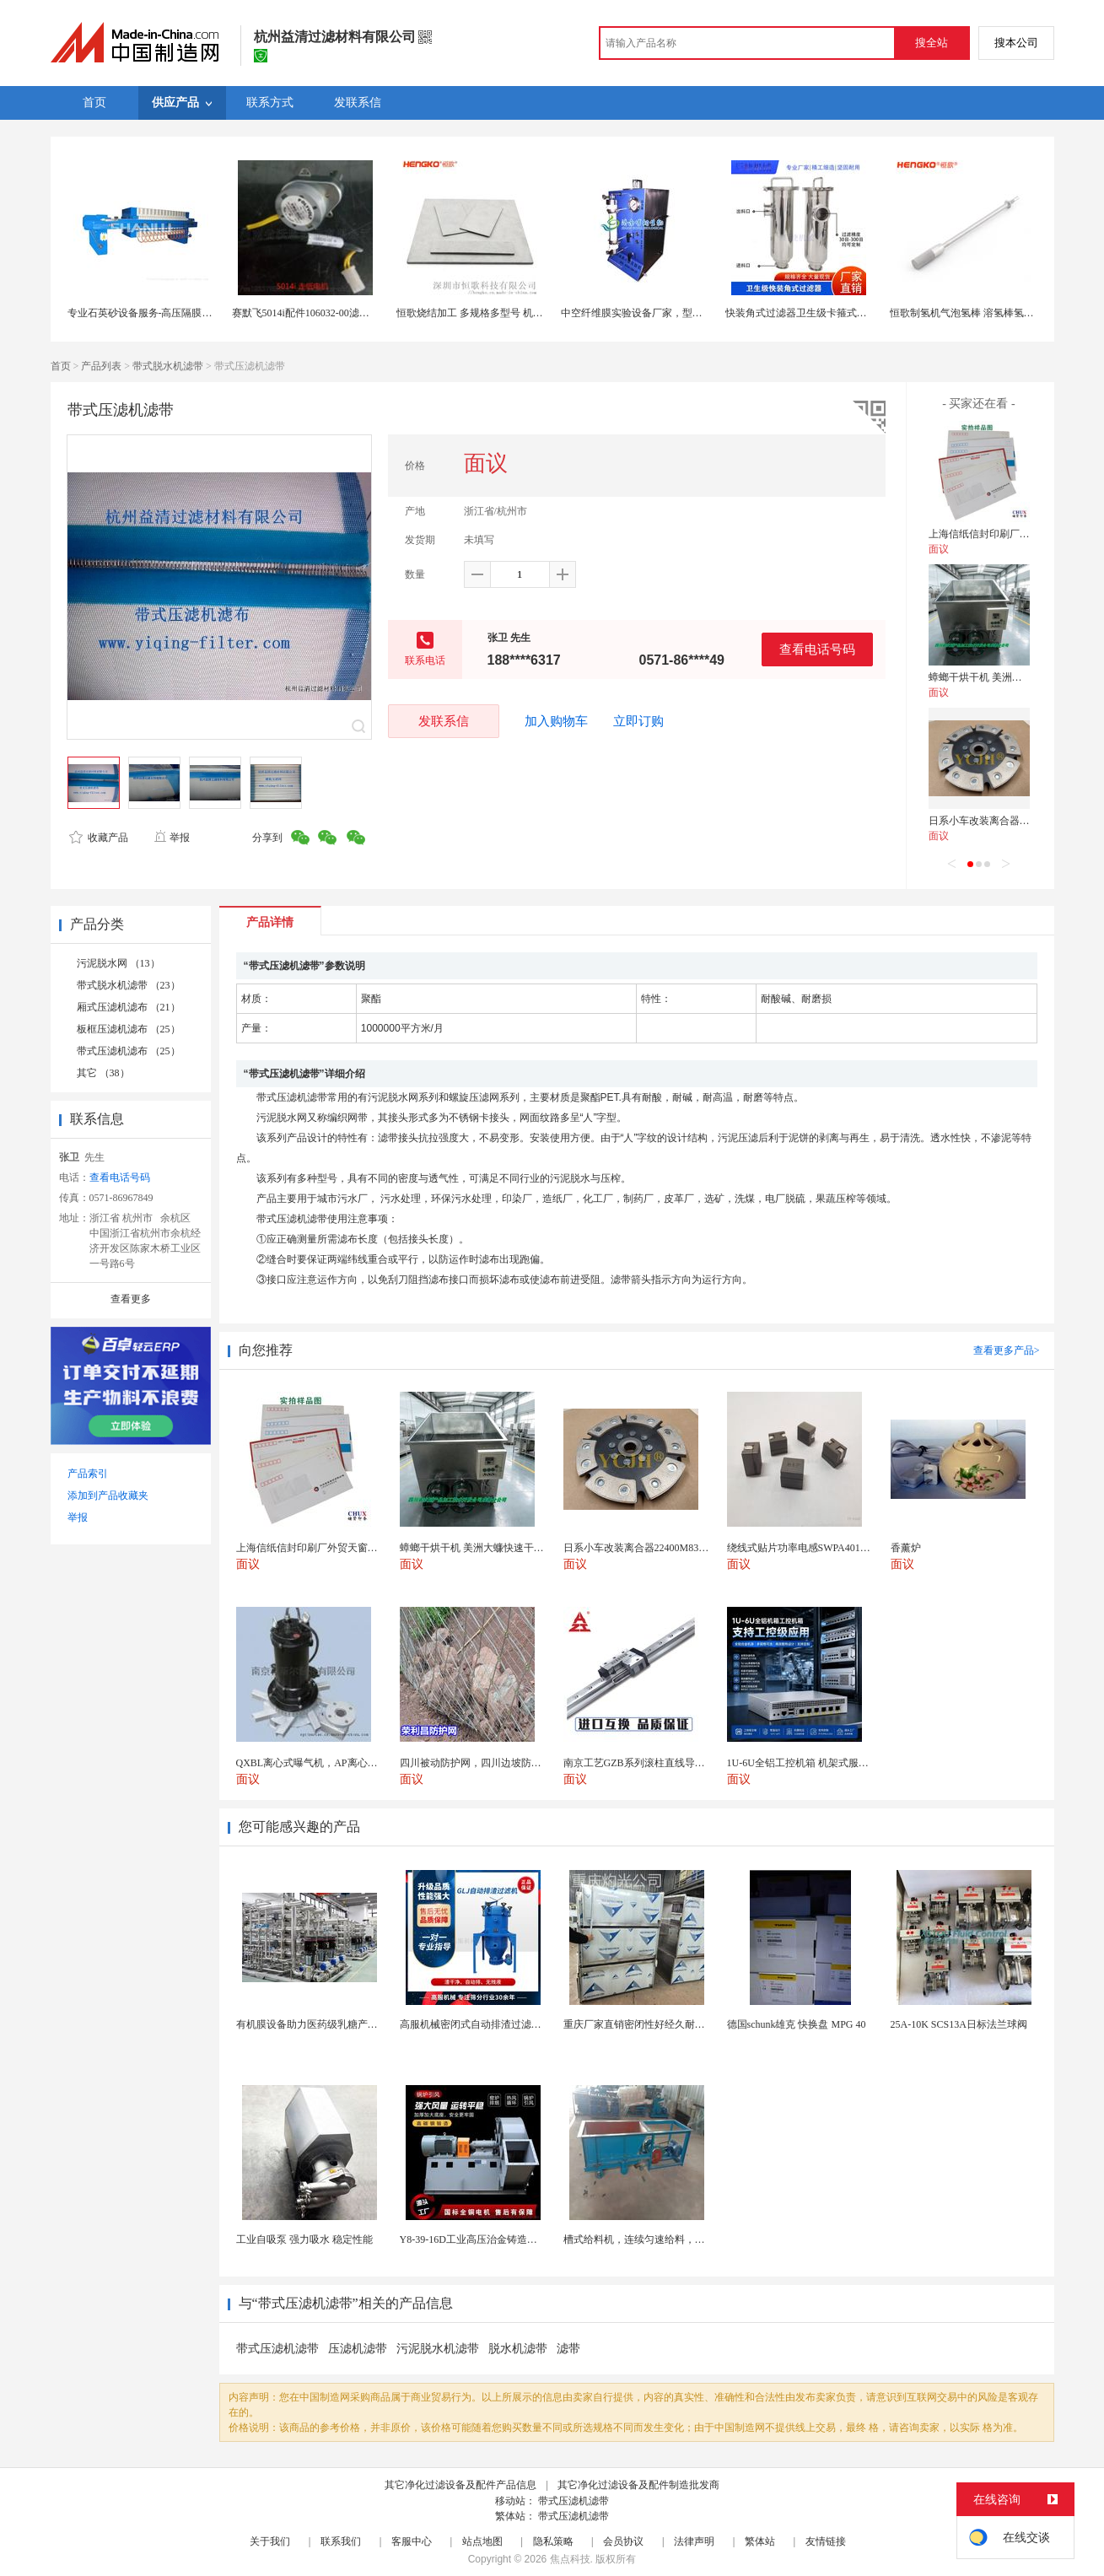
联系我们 (340, 2541)
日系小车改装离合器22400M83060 (1004, 821)
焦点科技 (570, 2559)
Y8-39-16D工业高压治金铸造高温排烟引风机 (499, 2239)
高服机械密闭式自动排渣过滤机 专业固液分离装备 (512, 2024)
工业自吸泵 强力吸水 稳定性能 (304, 2239)
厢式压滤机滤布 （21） (128, 1007)
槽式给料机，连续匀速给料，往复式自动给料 (664, 2239)
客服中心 (411, 2541)
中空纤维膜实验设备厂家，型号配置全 (647, 313)
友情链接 (825, 2541)
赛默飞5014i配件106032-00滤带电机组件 (321, 313)
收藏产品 (98, 837)
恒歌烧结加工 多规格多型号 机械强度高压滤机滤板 (510, 313)
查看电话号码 (817, 649)
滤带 (568, 2348)
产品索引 (87, 1473)
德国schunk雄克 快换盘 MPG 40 (796, 2024)
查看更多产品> (1006, 1350)
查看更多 (130, 1299)
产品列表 (101, 366)
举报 (171, 837)
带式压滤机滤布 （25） (128, 1051)
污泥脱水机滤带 (437, 2348)
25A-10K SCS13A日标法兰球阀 (959, 2024)
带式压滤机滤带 (277, 2348)
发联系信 (443, 721)
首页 (61, 366)
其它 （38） (103, 1073)
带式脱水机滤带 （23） (128, 985)
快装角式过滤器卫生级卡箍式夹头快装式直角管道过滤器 (851, 313)
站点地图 (482, 2541)
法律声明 (694, 2541)
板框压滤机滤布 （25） (128, 1029)
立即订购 (638, 721)
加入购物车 (556, 721)
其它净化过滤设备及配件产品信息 (460, 2485)
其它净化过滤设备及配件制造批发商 (638, 2485)
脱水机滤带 (517, 2348)
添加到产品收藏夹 (107, 1495)
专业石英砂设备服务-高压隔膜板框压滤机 (160, 313)
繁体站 (760, 2541)
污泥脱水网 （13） (118, 963)
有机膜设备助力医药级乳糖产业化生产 (322, 2024)
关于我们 (270, 2541)
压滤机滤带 (357, 2348)
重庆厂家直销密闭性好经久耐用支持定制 (654, 2024)
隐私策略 (553, 2541)
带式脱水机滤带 (167, 366)
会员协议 (623, 2541)
